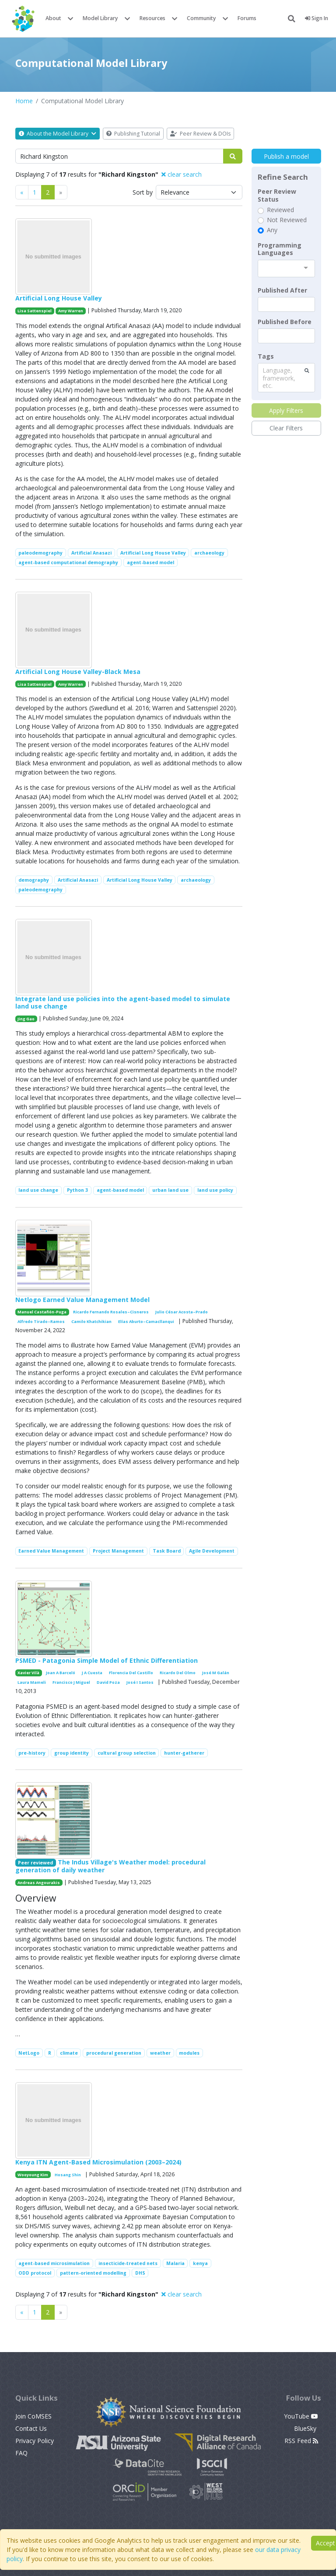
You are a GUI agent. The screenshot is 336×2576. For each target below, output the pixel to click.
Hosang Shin (68, 2175)
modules (189, 2053)
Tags (266, 356)
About (53, 18)
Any (272, 230)
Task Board (167, 1551)
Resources (152, 18)
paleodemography (40, 553)
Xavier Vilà (28, 1672)
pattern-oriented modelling (93, 2273)
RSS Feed (301, 2440)
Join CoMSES (33, 2416)
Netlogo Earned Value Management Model (82, 1299)
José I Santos (140, 1682)
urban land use (170, 1190)
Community (201, 18)
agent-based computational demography (68, 562)
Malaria (175, 2263)
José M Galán (215, 1672)
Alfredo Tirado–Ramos (41, 1321)
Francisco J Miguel (71, 1682)
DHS (140, 2273)
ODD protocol (34, 2273)
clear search (181, 174)
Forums (247, 18)
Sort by (143, 192)
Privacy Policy (34, 2440)
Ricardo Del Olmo (178, 1672)
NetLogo (28, 2053)
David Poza (108, 1682)
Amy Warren (70, 311)
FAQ (21, 2453)
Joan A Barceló (60, 1672)
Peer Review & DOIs (200, 133)
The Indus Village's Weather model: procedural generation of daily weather (110, 1866)
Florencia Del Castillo (131, 1672)
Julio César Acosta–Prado (181, 1312)
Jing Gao (26, 1019)
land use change (38, 1190)
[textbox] (286, 304)
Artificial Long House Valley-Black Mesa (77, 671)
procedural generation (113, 2053)
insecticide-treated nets (128, 2263)
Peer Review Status (277, 195)
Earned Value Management (51, 1551)
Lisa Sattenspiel (35, 311)
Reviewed (280, 210)
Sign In (316, 18)
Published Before (285, 322)
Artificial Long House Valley (58, 298)
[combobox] (286, 268)
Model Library (100, 18)
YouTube (301, 2416)
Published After (282, 290)
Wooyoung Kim (33, 2175)
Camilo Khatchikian (91, 1321)
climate (69, 2053)
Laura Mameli (32, 1682)
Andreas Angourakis (39, 1882)
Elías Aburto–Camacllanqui (146, 1321)
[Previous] (21, 192)
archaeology (209, 553)
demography (33, 880)
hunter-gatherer (184, 1753)
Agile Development (211, 1551)
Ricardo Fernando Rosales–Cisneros (111, 1312)
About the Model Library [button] (57, 133)
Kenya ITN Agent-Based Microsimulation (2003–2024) (98, 2162)
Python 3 (77, 1190)
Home (24, 101)
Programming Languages (279, 249)
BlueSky (306, 2428)
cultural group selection (127, 1753)
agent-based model (150, 562)
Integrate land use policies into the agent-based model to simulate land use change (122, 1002)
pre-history (32, 1753)
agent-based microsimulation (54, 2263)
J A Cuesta (92, 1672)
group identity (71, 1753)
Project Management (118, 1551)
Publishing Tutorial (133, 133)
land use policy (215, 1190)
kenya (200, 2263)
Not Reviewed (287, 220)
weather (160, 2053)
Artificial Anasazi (91, 553)
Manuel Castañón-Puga (42, 1312)
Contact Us (31, 2428)
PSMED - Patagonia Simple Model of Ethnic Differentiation (106, 1660)
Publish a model (286, 156)
